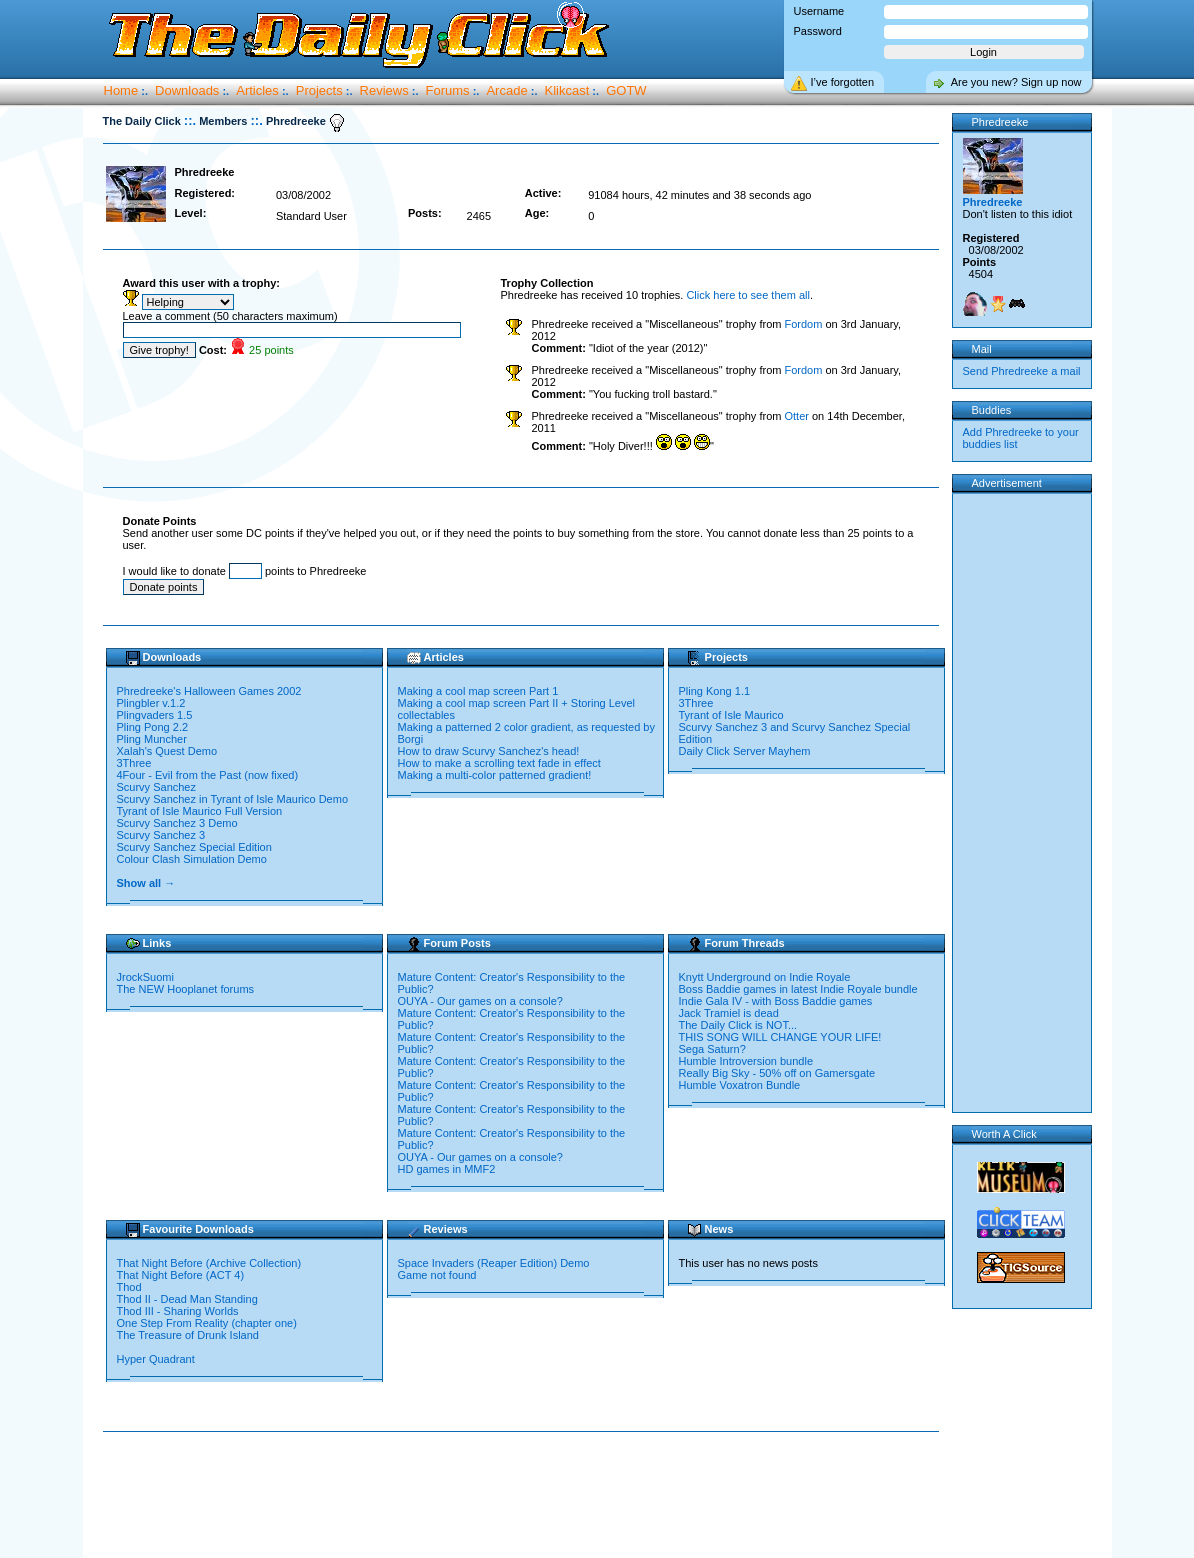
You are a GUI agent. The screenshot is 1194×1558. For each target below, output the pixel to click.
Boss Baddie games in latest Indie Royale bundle (798, 989)
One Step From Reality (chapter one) (207, 1323)
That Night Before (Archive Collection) (209, 1263)
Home (121, 90)
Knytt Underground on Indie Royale (765, 977)
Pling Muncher (152, 739)
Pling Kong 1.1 (715, 691)
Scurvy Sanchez (156, 787)
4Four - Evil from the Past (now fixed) (208, 775)
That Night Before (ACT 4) (181, 1275)
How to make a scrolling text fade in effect (499, 763)
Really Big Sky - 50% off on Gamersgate (777, 1073)
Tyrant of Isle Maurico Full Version (200, 811)
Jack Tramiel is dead (729, 1013)
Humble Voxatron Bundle (740, 1085)
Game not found (437, 1275)
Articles (257, 90)
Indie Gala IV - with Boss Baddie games (776, 1001)
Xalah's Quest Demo (167, 751)
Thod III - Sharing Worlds (178, 1311)
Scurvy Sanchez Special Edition (194, 847)
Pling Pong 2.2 (153, 727)
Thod (129, 1287)
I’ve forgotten (843, 82)
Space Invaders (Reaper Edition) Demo (494, 1263)
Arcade (506, 90)
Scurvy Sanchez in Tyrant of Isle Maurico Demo (233, 799)
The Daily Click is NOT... (738, 1025)
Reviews (384, 90)
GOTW (626, 90)
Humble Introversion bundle (746, 1061)
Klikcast (567, 90)
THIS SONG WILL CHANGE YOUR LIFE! (780, 1037)
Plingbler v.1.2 (151, 703)
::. (190, 120)
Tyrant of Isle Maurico (731, 715)
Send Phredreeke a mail (1022, 371)
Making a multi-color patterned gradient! (495, 775)
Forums (448, 90)
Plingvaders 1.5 (155, 715)
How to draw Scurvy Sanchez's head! (489, 751)
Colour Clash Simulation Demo (192, 859)
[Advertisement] (525, 1496)
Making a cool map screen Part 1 (478, 691)
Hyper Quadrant (156, 1359)
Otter (796, 416)
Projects (319, 90)
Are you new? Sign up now (1016, 82)
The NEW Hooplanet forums (186, 989)
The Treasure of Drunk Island (188, 1335)
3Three (134, 763)
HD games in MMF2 (447, 1169)
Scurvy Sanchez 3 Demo (177, 823)
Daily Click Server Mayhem (745, 751)
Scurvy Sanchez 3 (161, 835)
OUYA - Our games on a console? (481, 1001)
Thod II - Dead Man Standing (187, 1299)
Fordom (803, 324)
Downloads (187, 90)
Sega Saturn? (712, 1049)
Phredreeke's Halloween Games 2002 (209, 691)
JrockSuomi (145, 977)
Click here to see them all (748, 295)
